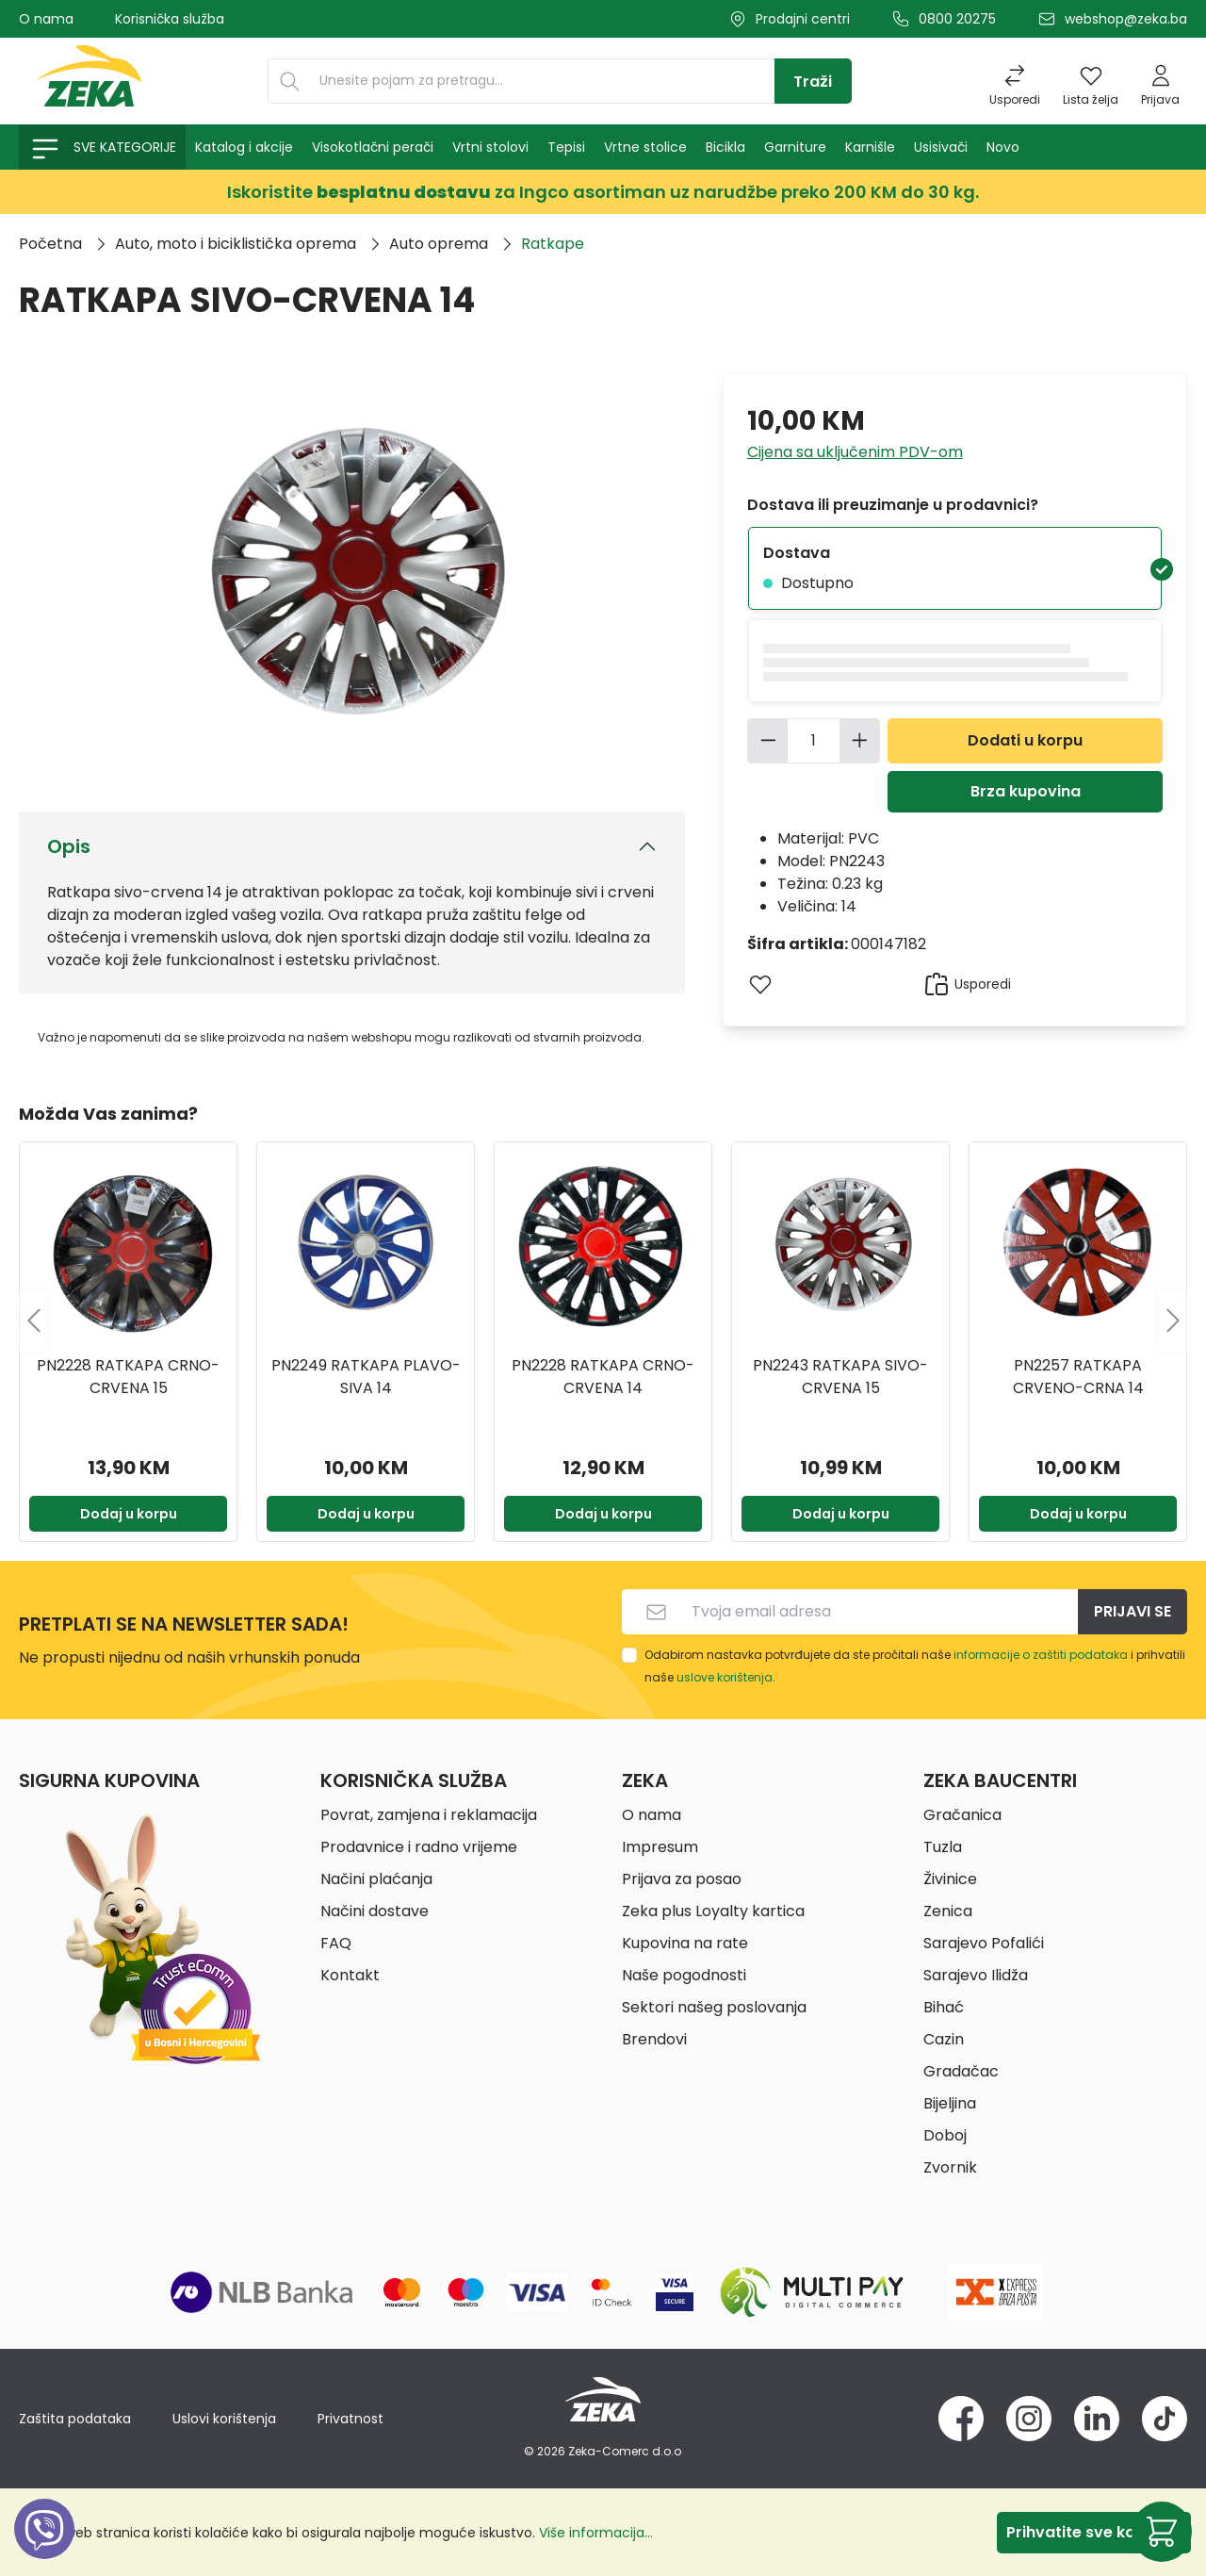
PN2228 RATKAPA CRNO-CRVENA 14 (603, 1376)
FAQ (335, 1943)
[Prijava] (1160, 81)
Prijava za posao (682, 1879)
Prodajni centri (803, 18)
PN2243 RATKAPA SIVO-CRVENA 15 (840, 1376)
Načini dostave (374, 1911)
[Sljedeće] (1173, 1321)
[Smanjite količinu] (768, 740)
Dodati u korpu (1025, 740)
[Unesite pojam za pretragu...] (542, 81)
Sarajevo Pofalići (983, 1943)
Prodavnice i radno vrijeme (418, 1847)
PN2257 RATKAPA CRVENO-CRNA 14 (1078, 1376)
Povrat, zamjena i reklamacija (428, 1815)
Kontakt (350, 1975)
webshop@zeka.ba (1126, 18)
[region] (603, 1321)
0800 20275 (957, 18)
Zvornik (950, 2167)
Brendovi (654, 2039)
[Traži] (813, 81)
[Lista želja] (1090, 81)
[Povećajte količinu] (860, 740)
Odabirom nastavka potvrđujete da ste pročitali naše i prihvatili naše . (914, 1666)
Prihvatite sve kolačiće (1094, 2532)
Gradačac (961, 2071)
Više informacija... (596, 2532)
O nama (46, 18)
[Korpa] (1162, 2531)
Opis (68, 846)
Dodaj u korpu (128, 1513)
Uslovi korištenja (224, 2418)
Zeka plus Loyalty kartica (713, 1911)
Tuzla (942, 1847)
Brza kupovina (1025, 791)
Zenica (947, 1911)
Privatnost (350, 2418)
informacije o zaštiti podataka (1040, 1655)
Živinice (950, 1879)
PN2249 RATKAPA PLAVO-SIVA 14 (366, 1376)
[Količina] (813, 740)
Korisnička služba (169, 18)
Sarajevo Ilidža (975, 1975)
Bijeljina (949, 2103)
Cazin (943, 2039)
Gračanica (962, 1815)
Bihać (943, 2007)
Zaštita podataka (75, 2418)
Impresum (660, 1847)
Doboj (945, 2135)
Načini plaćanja (376, 1879)
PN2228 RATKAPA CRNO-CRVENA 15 (128, 1376)
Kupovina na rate (685, 1943)
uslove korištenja (724, 1677)
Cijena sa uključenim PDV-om (855, 452)
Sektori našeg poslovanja (714, 2007)
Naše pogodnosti (684, 1975)
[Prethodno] (33, 1321)
